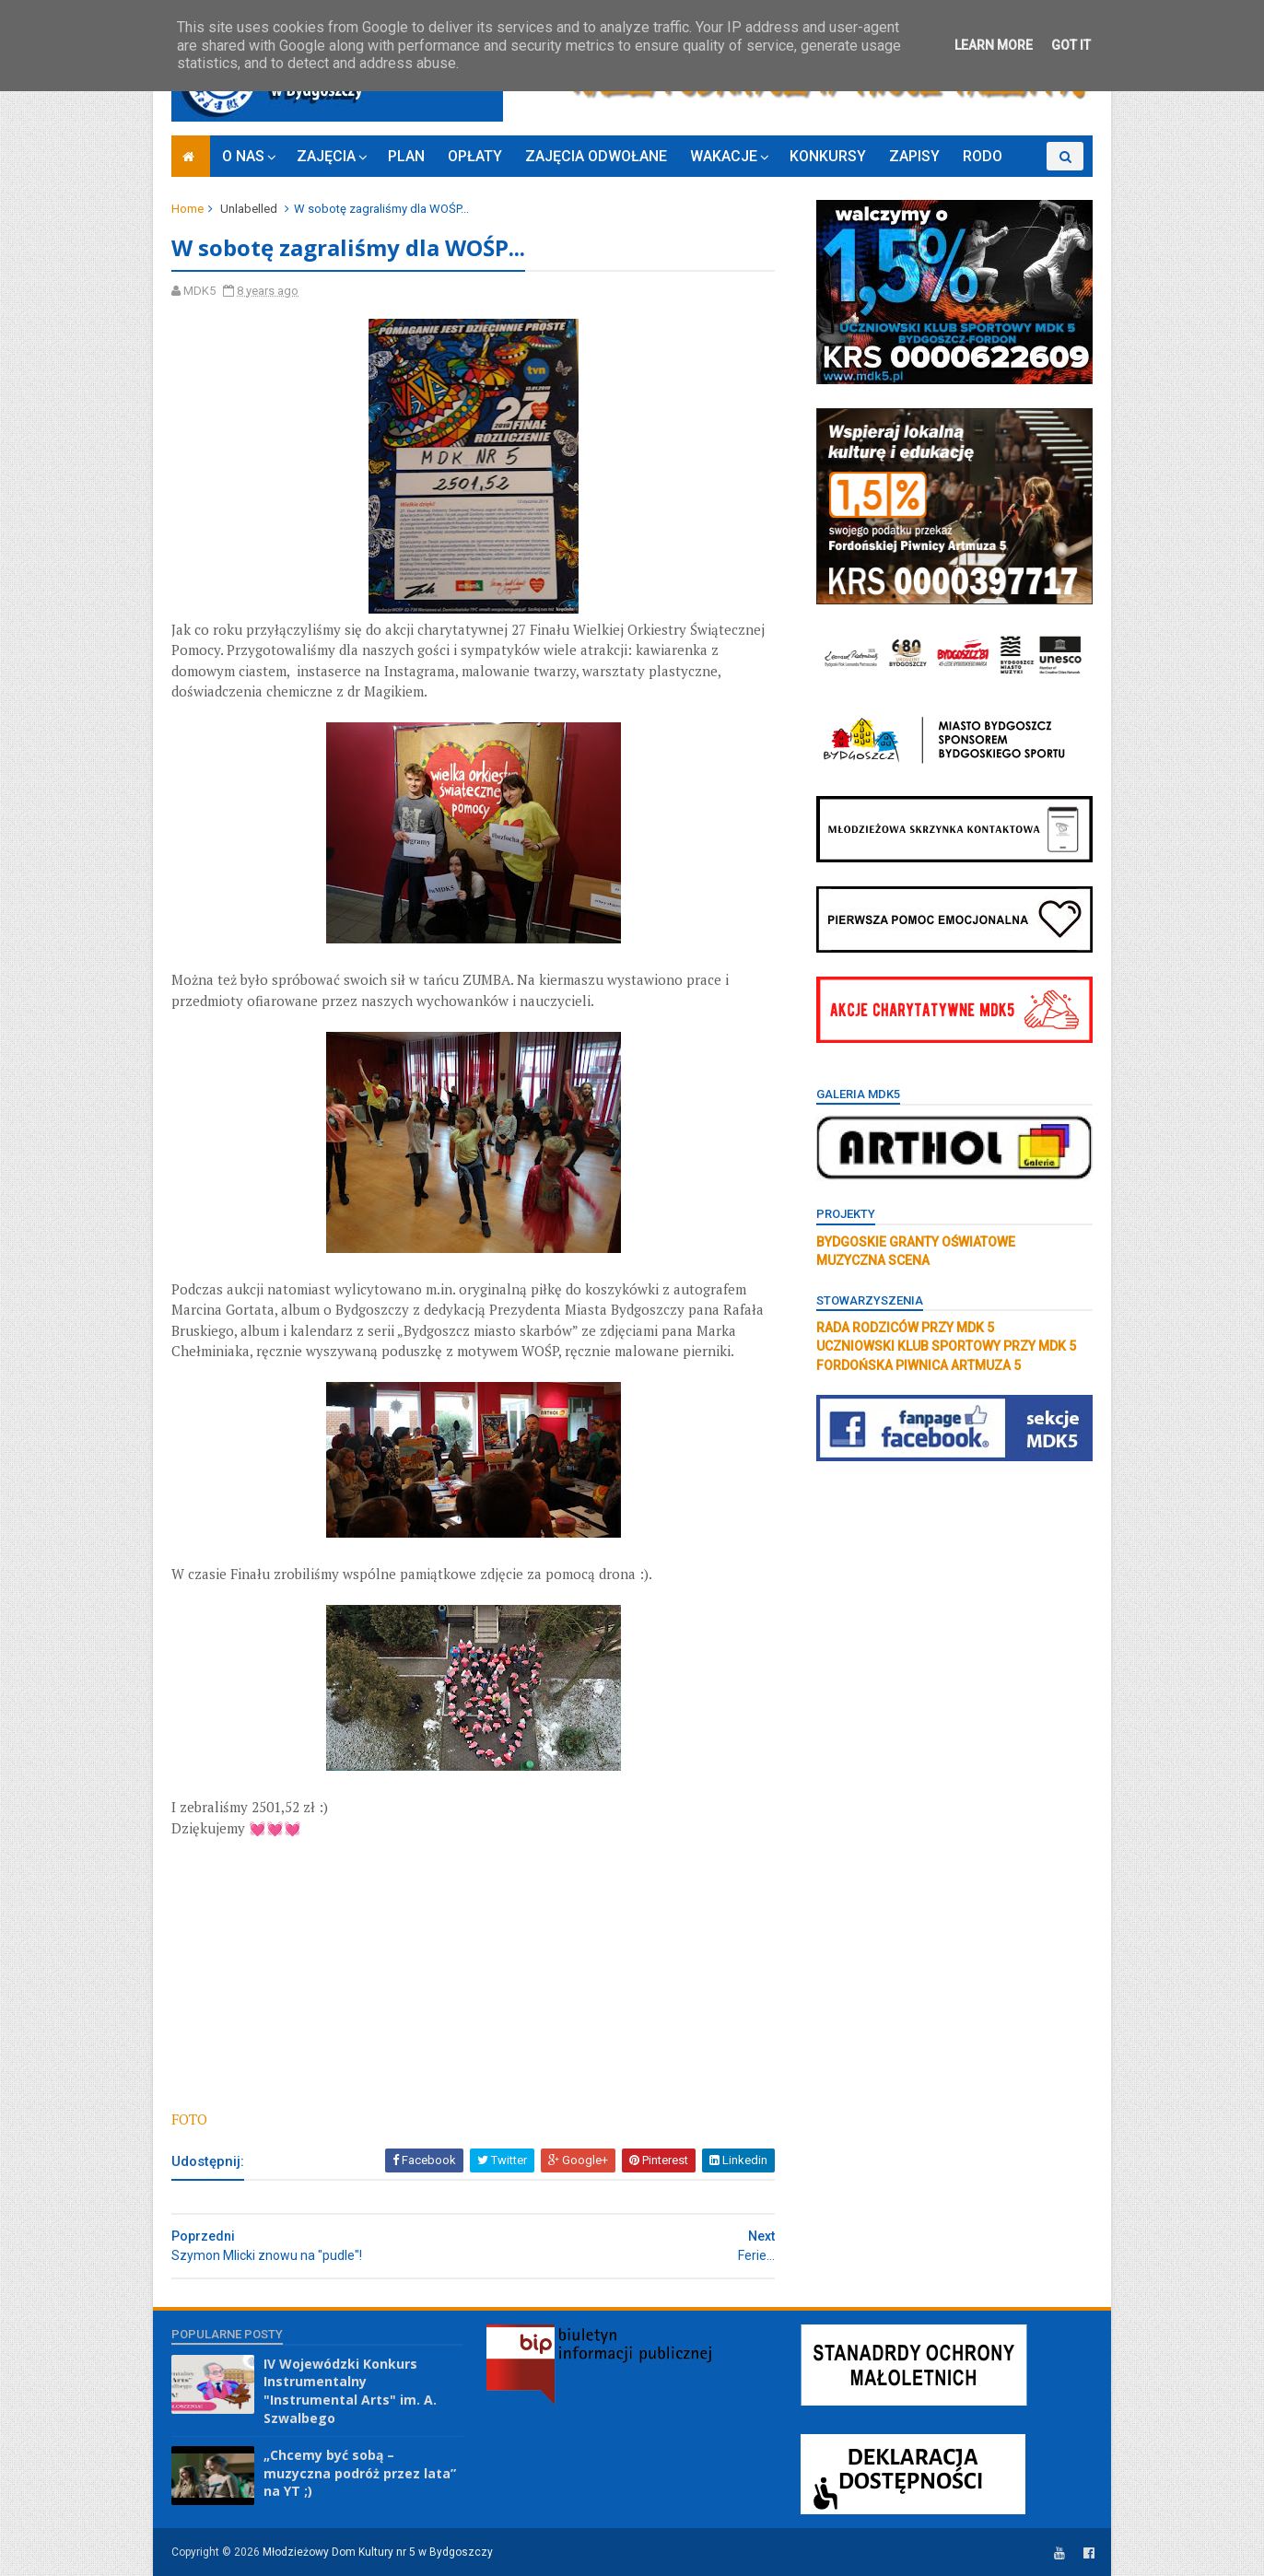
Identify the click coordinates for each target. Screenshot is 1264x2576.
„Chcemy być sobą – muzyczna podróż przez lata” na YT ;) (359, 2473)
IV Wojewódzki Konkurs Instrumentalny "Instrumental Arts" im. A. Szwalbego (350, 2391)
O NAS (243, 156)
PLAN (406, 156)
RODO (982, 156)
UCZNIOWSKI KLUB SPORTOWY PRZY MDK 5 (946, 1346)
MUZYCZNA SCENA (873, 1260)
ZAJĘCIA (326, 156)
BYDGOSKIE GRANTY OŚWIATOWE (915, 1242)
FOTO (189, 2119)
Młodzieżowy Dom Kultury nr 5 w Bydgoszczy (378, 2552)
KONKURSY (828, 156)
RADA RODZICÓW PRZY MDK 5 (905, 1327)
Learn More (993, 45)
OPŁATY (475, 156)
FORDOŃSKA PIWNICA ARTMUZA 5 (918, 1365)
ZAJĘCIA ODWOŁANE (596, 156)
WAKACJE (723, 156)
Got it (1071, 45)
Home (187, 209)
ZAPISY (914, 156)
